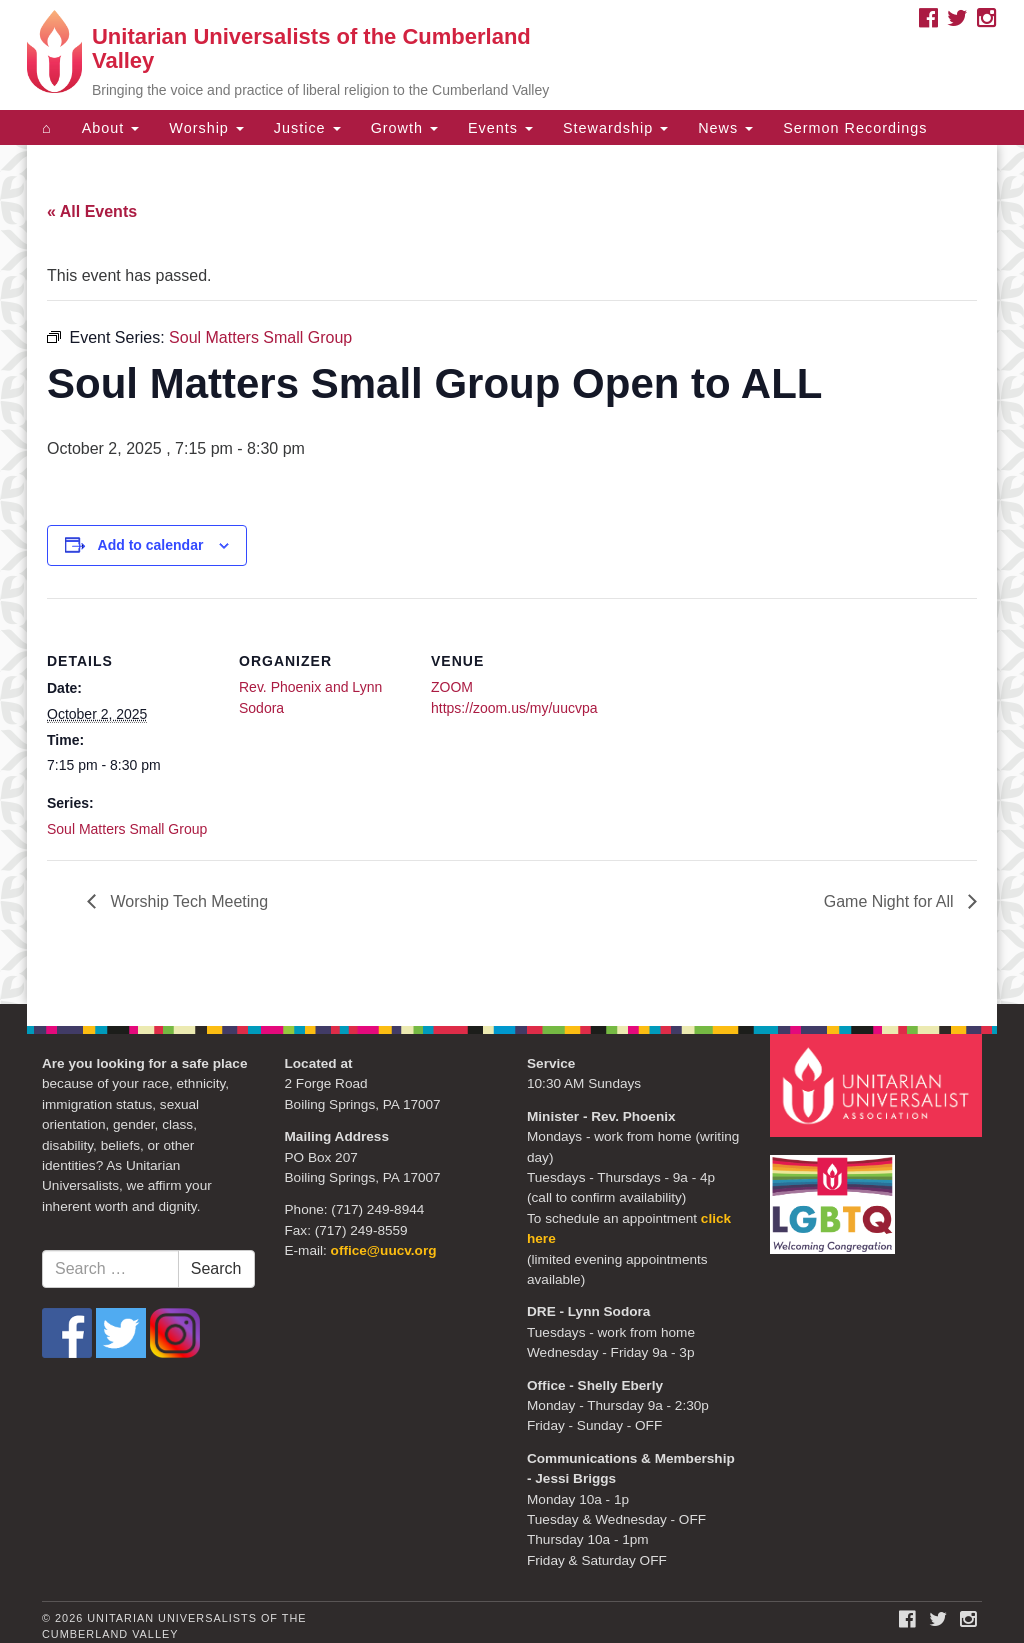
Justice (307, 128)
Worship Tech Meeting (187, 901)
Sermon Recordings (855, 128)
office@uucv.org (384, 1250)
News (725, 128)
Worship (206, 128)
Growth (404, 128)
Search (216, 1268)
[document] (512, 574)
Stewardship (615, 128)
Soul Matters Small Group (127, 829)
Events (500, 128)
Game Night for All (891, 901)
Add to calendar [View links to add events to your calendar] (151, 545)
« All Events (92, 211)
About (111, 128)
